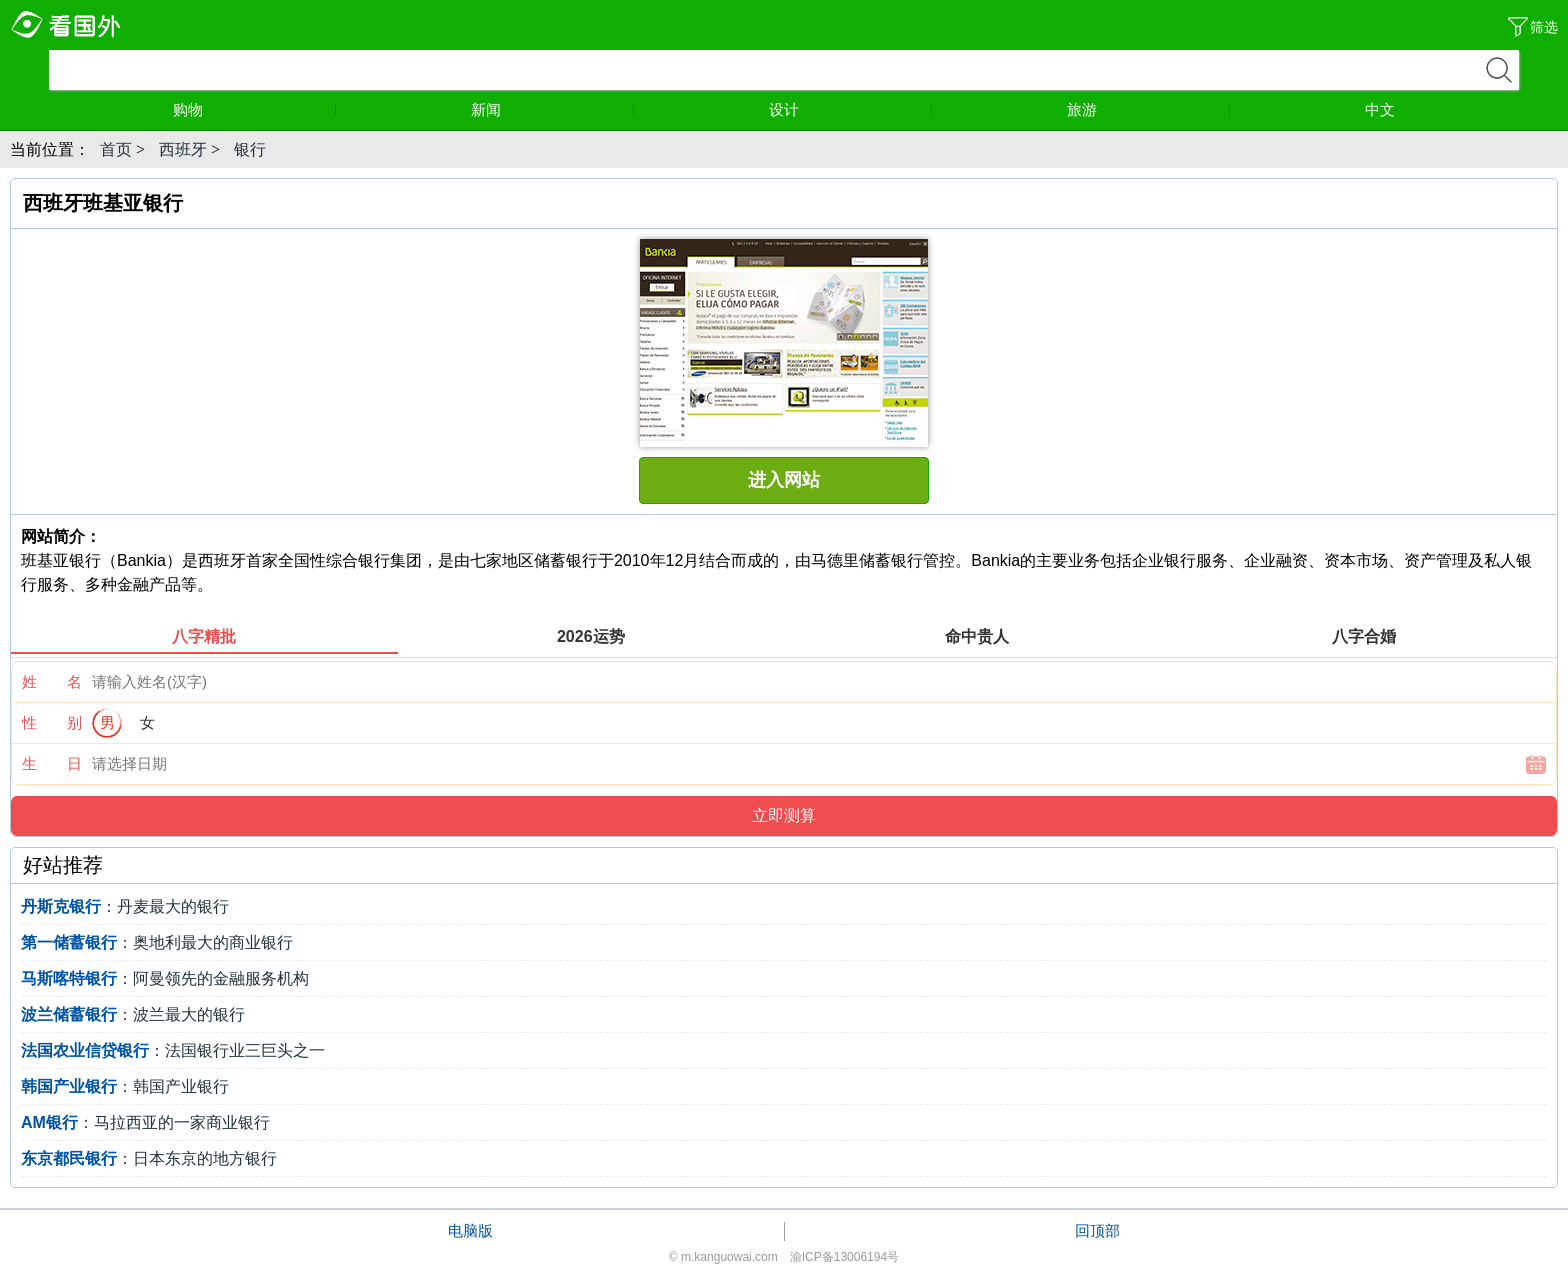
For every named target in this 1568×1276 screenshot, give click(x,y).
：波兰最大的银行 (133, 1014)
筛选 (1544, 27)
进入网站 (784, 480)
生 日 (52, 763)
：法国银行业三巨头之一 (173, 1050)
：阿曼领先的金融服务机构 (165, 978)
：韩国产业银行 (125, 1086)
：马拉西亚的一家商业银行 (145, 1122)
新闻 (553, 109)
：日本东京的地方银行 (149, 1158)
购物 (255, 109)
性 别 (52, 722)
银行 (250, 149)
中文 (1380, 109)
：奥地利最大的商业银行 (157, 942)
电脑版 (470, 1230)
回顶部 (1097, 1230)
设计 (851, 109)
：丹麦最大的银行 (125, 906)
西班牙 (183, 149)
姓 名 (52, 681)
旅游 (1149, 109)
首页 (116, 149)
